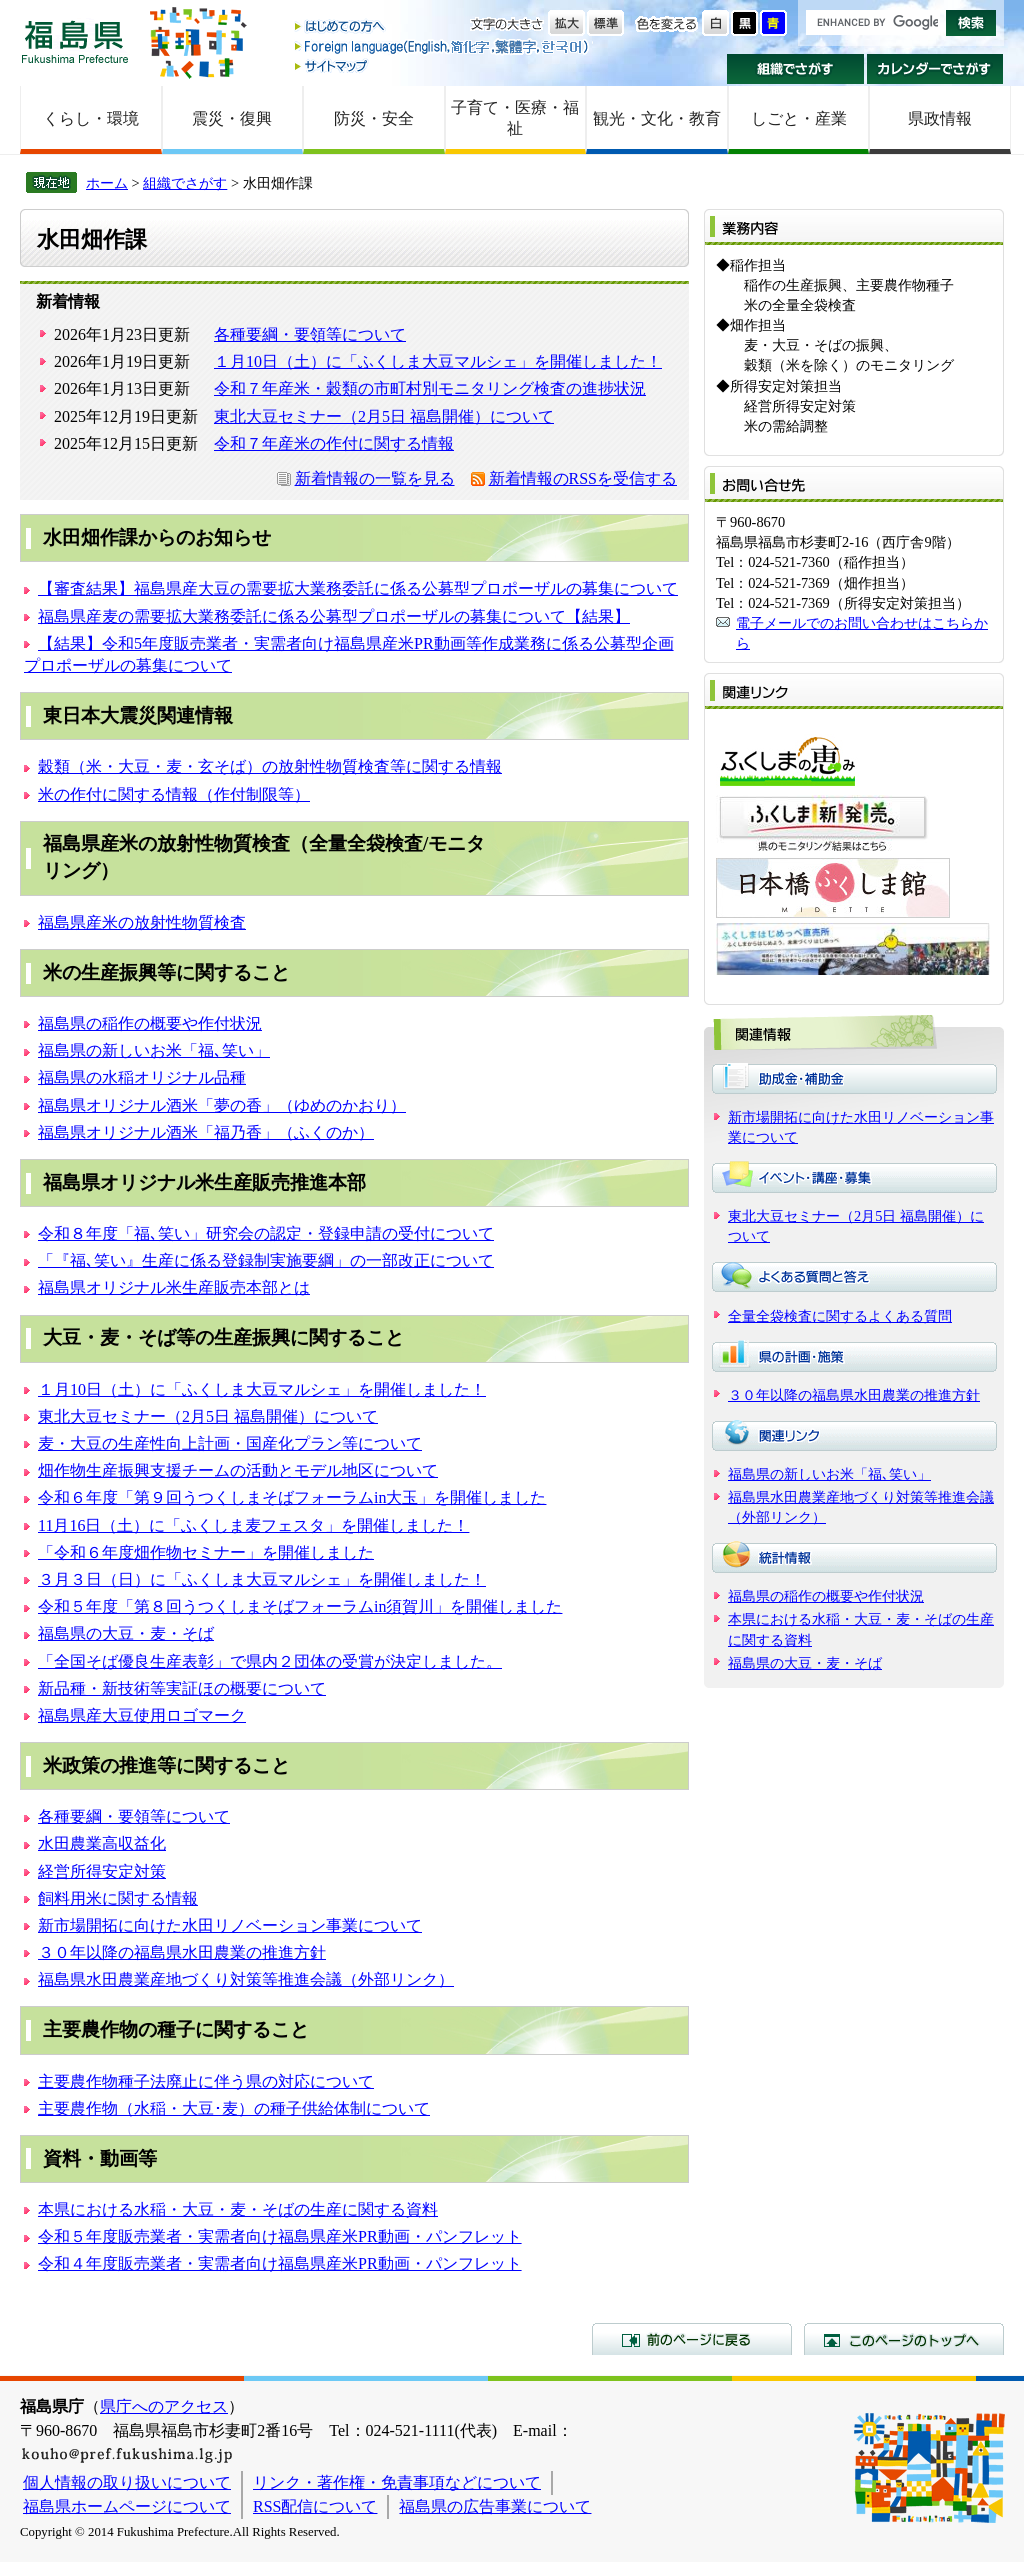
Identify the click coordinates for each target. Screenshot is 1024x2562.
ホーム (107, 183)
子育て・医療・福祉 (515, 118)
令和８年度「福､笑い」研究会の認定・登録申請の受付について (266, 1233)
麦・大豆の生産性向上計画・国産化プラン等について (230, 1443)
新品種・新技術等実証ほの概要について (182, 1688)
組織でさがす (795, 69)
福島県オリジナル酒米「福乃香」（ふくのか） (206, 1132)
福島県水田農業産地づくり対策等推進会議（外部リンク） (246, 1979)
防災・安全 (374, 118)
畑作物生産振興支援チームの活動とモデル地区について (238, 1470)
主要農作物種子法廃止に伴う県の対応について (206, 2081)
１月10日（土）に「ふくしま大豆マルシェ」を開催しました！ (438, 361)
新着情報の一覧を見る (375, 478)
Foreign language (443, 46)
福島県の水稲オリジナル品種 (142, 1077)
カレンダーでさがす (935, 69)
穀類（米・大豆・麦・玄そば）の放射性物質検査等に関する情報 (270, 766)
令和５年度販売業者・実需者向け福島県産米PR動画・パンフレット (280, 2236)
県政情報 (940, 118)
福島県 (75, 41)
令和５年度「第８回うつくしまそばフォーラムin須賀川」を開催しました (300, 1606)
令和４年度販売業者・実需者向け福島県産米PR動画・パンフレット (280, 2263)
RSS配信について (315, 2506)
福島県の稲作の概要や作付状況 (150, 1023)
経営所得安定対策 (102, 1871)
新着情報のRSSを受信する (583, 478)
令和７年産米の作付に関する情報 (334, 443)
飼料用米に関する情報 (118, 1898)
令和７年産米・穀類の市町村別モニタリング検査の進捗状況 (430, 388)
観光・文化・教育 (657, 118)
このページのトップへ (904, 2339)
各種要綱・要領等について (310, 334)
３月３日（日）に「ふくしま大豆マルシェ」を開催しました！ (262, 1579)
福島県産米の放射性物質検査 (142, 922)
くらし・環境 (91, 118)
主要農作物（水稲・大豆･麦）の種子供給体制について (234, 2108)
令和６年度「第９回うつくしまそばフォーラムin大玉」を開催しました (292, 1497)
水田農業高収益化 (102, 1843)
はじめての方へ (443, 27)
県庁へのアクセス (164, 2406)
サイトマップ (443, 65)
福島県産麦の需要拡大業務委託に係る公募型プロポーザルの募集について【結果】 (334, 616)
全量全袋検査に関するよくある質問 (840, 1316)
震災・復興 (232, 118)
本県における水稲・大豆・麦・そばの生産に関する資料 (238, 2209)
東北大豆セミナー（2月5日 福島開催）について (384, 416)
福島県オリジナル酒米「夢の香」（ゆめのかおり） (222, 1105)
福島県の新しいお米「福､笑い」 (154, 1050)
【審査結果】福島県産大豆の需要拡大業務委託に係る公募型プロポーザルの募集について (358, 588)
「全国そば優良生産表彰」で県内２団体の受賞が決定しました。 (270, 1661)
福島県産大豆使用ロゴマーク (142, 1715)
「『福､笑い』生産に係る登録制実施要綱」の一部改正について (266, 1260)
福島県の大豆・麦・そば (126, 1633)
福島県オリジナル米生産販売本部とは (174, 1287)
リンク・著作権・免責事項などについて (397, 2482)
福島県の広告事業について (495, 2506)
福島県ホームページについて (127, 2506)
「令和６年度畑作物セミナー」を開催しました (206, 1552)
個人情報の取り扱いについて (127, 2482)
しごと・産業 (799, 118)
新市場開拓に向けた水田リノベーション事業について (230, 1925)
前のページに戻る (692, 2339)
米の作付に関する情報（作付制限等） (174, 794)
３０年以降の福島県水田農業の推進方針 (182, 1952)
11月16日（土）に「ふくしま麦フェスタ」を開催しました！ (253, 1525)
